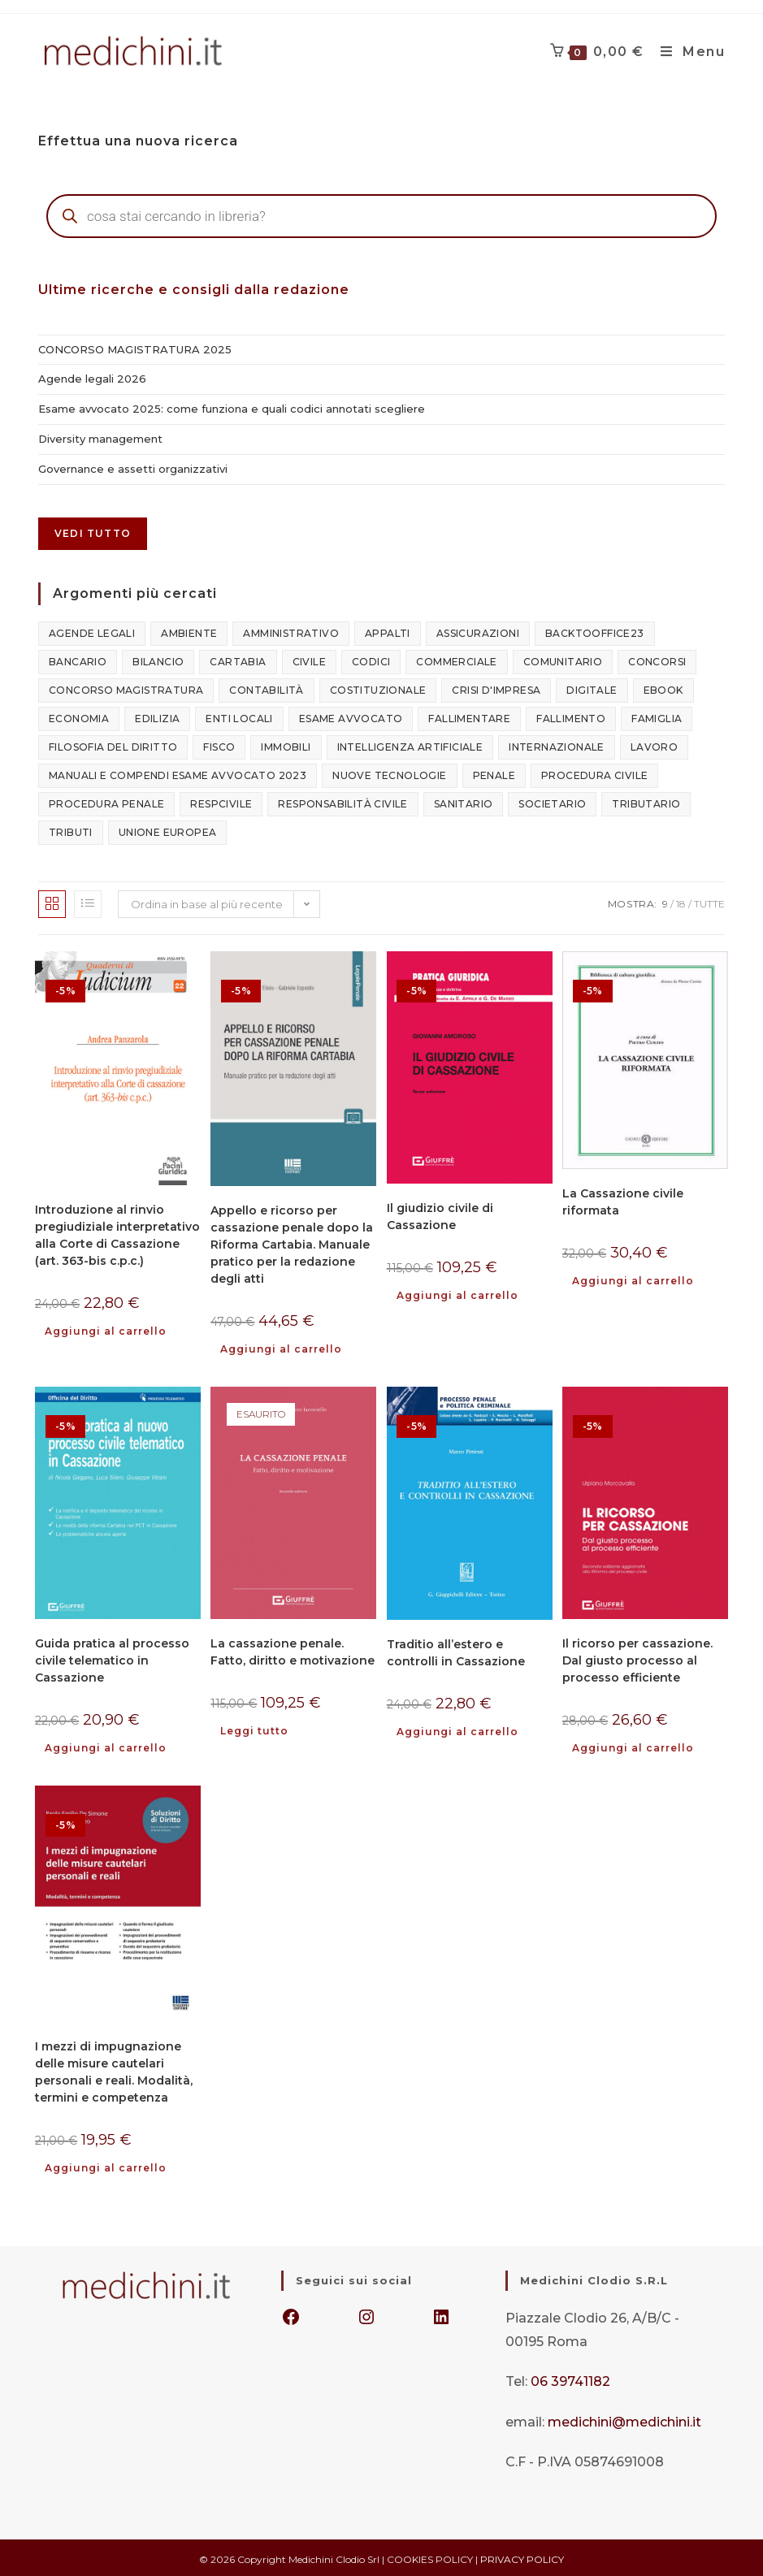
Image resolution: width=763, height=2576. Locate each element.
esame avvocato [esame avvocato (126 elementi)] (351, 717)
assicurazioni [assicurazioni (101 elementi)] (477, 632)
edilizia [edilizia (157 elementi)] (157, 717)
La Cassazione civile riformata (622, 1200)
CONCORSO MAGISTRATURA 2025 (135, 349)
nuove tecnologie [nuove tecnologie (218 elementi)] (389, 774)
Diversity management (100, 437)
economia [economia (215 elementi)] (79, 717)
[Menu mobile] (692, 51)
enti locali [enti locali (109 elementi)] (239, 717)
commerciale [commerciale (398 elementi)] (456, 660)
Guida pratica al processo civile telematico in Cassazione (112, 1658)
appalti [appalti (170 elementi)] (387, 632)
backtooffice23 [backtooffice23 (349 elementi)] (594, 632)
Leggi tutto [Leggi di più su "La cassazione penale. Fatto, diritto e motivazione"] (254, 1729)
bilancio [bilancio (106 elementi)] (158, 660)
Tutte (709, 902)
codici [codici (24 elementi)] (371, 660)
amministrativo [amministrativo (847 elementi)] (291, 632)
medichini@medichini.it (624, 2419)
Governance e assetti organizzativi (133, 467)
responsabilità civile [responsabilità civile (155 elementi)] (342, 802)
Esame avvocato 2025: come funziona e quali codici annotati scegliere (231, 407)
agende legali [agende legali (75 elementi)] (92, 632)
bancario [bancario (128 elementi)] (77, 660)
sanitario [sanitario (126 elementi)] (463, 802)
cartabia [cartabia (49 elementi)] (238, 660)
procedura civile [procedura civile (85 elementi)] (594, 774)
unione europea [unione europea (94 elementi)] (168, 831)
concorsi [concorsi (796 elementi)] (657, 660)
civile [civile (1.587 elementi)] (309, 660)
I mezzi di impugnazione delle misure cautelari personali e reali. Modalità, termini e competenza (114, 2070)
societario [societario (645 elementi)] (552, 802)
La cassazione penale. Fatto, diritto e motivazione (292, 1650)
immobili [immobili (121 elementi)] (285, 745)
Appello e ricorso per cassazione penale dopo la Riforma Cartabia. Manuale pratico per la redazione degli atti (291, 1242)
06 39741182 (570, 2379)
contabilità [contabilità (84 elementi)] (266, 688)
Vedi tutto (92, 532)
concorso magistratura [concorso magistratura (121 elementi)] (126, 688)
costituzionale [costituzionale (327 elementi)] (378, 688)
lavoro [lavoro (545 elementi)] (654, 745)
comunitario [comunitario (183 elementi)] (562, 660)
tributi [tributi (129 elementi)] (71, 831)
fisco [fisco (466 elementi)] (219, 745)
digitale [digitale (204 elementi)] (591, 688)
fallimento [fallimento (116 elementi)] (570, 717)
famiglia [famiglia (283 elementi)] (656, 717)
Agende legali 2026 (92, 378)
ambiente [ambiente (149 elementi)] (189, 632)
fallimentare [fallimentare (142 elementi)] (469, 717)
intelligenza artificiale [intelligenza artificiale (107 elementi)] (410, 745)
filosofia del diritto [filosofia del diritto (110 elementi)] (113, 745)
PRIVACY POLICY (522, 2556)
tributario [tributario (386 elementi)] (646, 802)
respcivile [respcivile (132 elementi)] (221, 802)
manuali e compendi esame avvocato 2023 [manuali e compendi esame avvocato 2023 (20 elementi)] (177, 774)
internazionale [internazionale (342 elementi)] (557, 745)
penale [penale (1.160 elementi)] (494, 774)
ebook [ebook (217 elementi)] (663, 688)
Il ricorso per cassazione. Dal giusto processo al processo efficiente (637, 1658)
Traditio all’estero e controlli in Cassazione (456, 1651)
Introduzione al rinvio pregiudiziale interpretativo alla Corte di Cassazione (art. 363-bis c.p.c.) (117, 1233)
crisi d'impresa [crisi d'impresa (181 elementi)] (496, 688)
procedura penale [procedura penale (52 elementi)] (106, 802)
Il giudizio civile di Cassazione (440, 1215)
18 (681, 902)
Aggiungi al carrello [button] (106, 1329)
